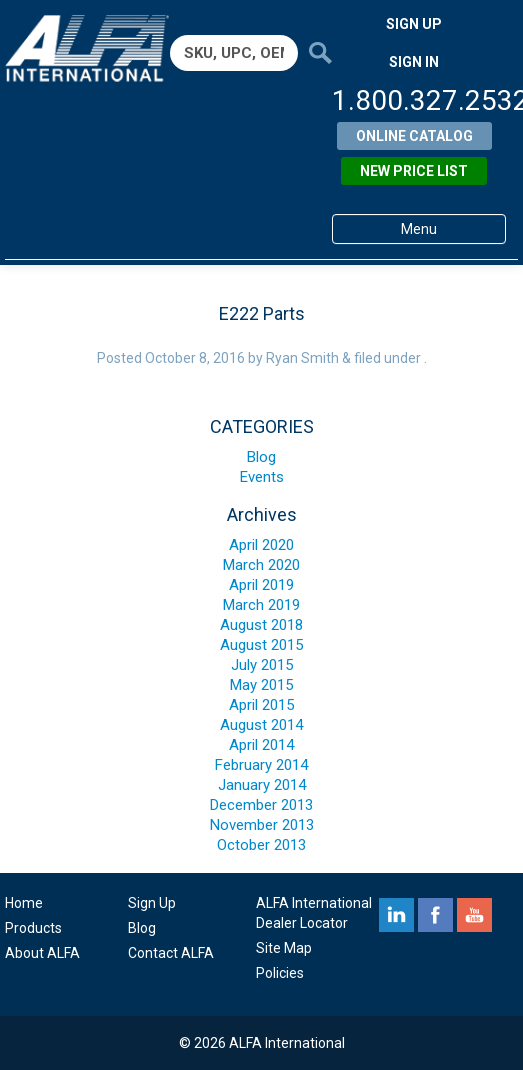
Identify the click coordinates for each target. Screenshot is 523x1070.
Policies (280, 973)
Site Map (284, 948)
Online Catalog (414, 136)
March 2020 (261, 565)
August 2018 (261, 625)
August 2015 (261, 645)
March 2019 (261, 605)
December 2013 (261, 805)
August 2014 (261, 725)
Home (24, 903)
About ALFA (42, 953)
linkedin (396, 915)
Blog (261, 457)
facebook (435, 915)
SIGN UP (414, 24)
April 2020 (261, 545)
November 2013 (262, 825)
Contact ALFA (171, 953)
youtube (474, 915)
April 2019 (261, 585)
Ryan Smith (302, 358)
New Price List (414, 171)
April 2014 (261, 745)
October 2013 (261, 845)
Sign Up (152, 903)
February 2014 (261, 765)
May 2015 (261, 685)
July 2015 (262, 665)
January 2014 (262, 785)
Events (262, 477)
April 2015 (261, 705)
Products (33, 928)
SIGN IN (414, 62)
